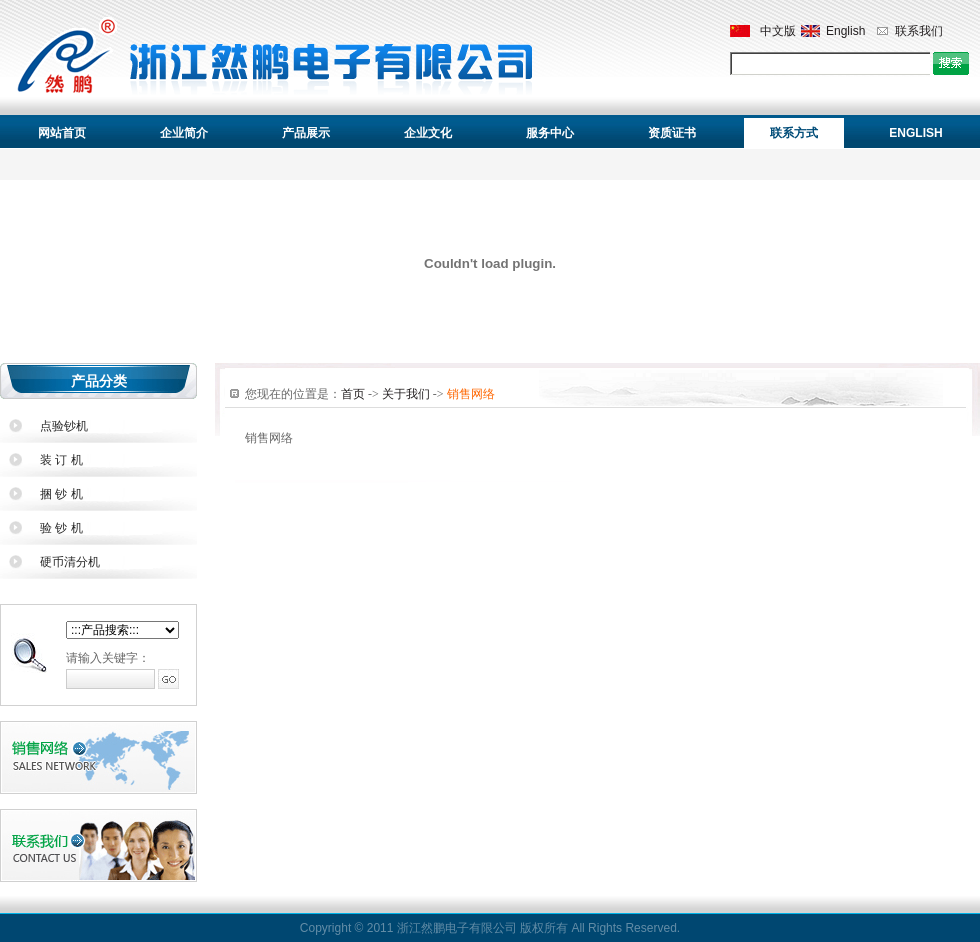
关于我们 (406, 394)
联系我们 (919, 31)
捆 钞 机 (61, 494)
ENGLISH (915, 133)
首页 (353, 394)
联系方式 (794, 133)
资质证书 (672, 133)
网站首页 (62, 133)
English (845, 31)
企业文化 (428, 133)
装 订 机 (61, 460)
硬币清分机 (70, 562)
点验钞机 (64, 426)
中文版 (778, 31)
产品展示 (306, 133)
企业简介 (184, 133)
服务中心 (550, 133)
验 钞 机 (61, 528)
